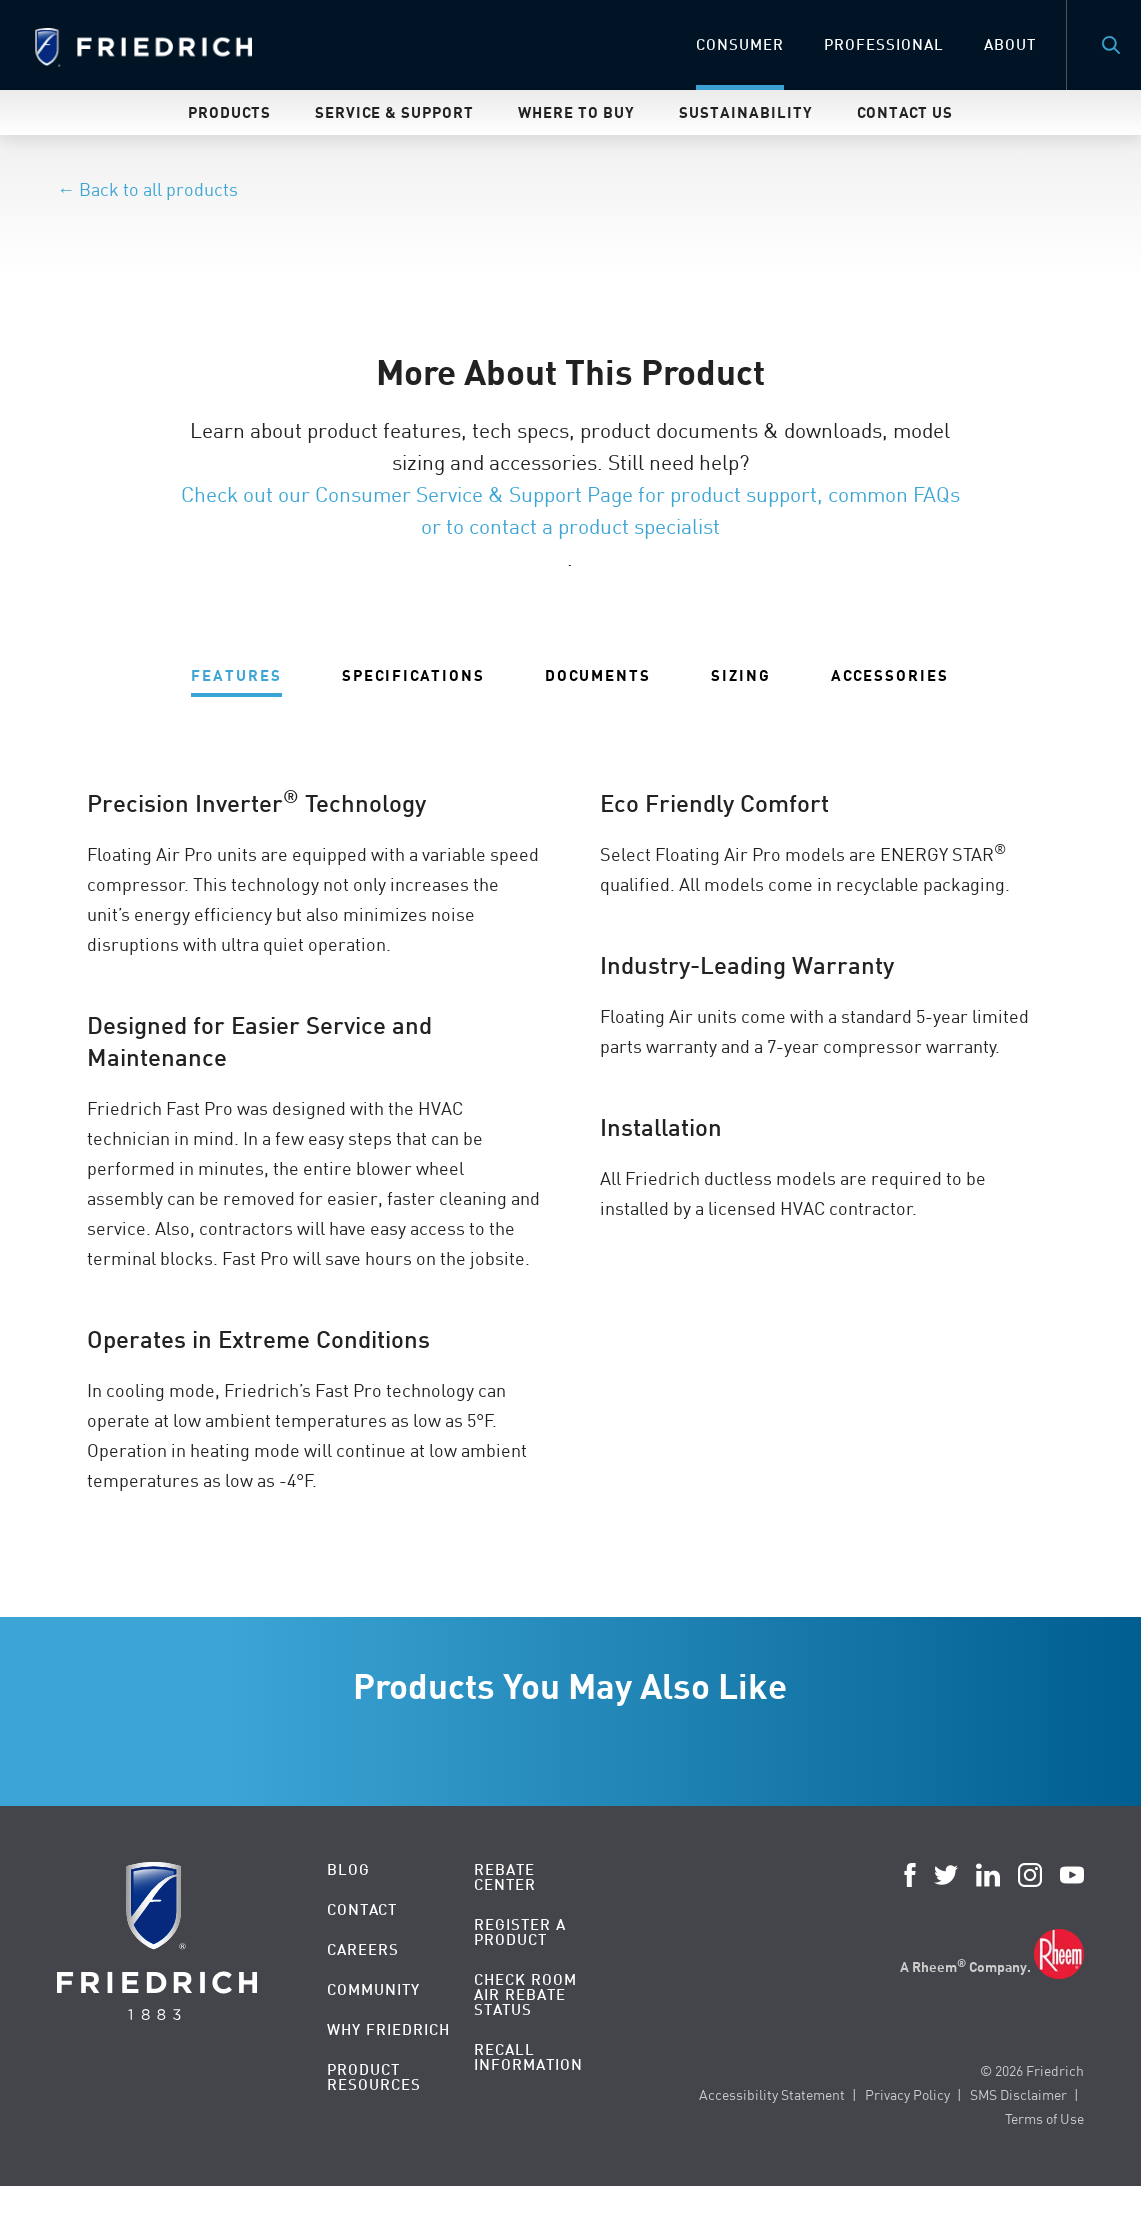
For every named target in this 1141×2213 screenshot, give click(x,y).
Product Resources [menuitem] (374, 2077)
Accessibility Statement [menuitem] (772, 2094)
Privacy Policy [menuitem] (907, 2094)
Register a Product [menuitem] (520, 1932)
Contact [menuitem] (362, 1909)
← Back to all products (147, 189)
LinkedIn (988, 1875)
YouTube (1072, 1875)
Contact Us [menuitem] (905, 112)
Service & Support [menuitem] (394, 112)
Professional (884, 44)
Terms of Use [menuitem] (1044, 2118)
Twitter (946, 1875)
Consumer (740, 44)
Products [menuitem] (229, 112)
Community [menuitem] (373, 1989)
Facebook (910, 1875)
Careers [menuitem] (363, 1949)
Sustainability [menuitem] (746, 112)
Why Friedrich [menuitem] (388, 2029)
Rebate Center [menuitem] (505, 1877)
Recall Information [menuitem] (528, 2057)
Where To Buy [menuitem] (576, 112)
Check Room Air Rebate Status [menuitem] (525, 1994)
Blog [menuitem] (348, 1869)
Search (1111, 45)
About (1010, 44)
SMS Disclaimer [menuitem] (1018, 2094)
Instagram (1030, 1875)
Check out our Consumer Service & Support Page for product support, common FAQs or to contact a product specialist (570, 510)
